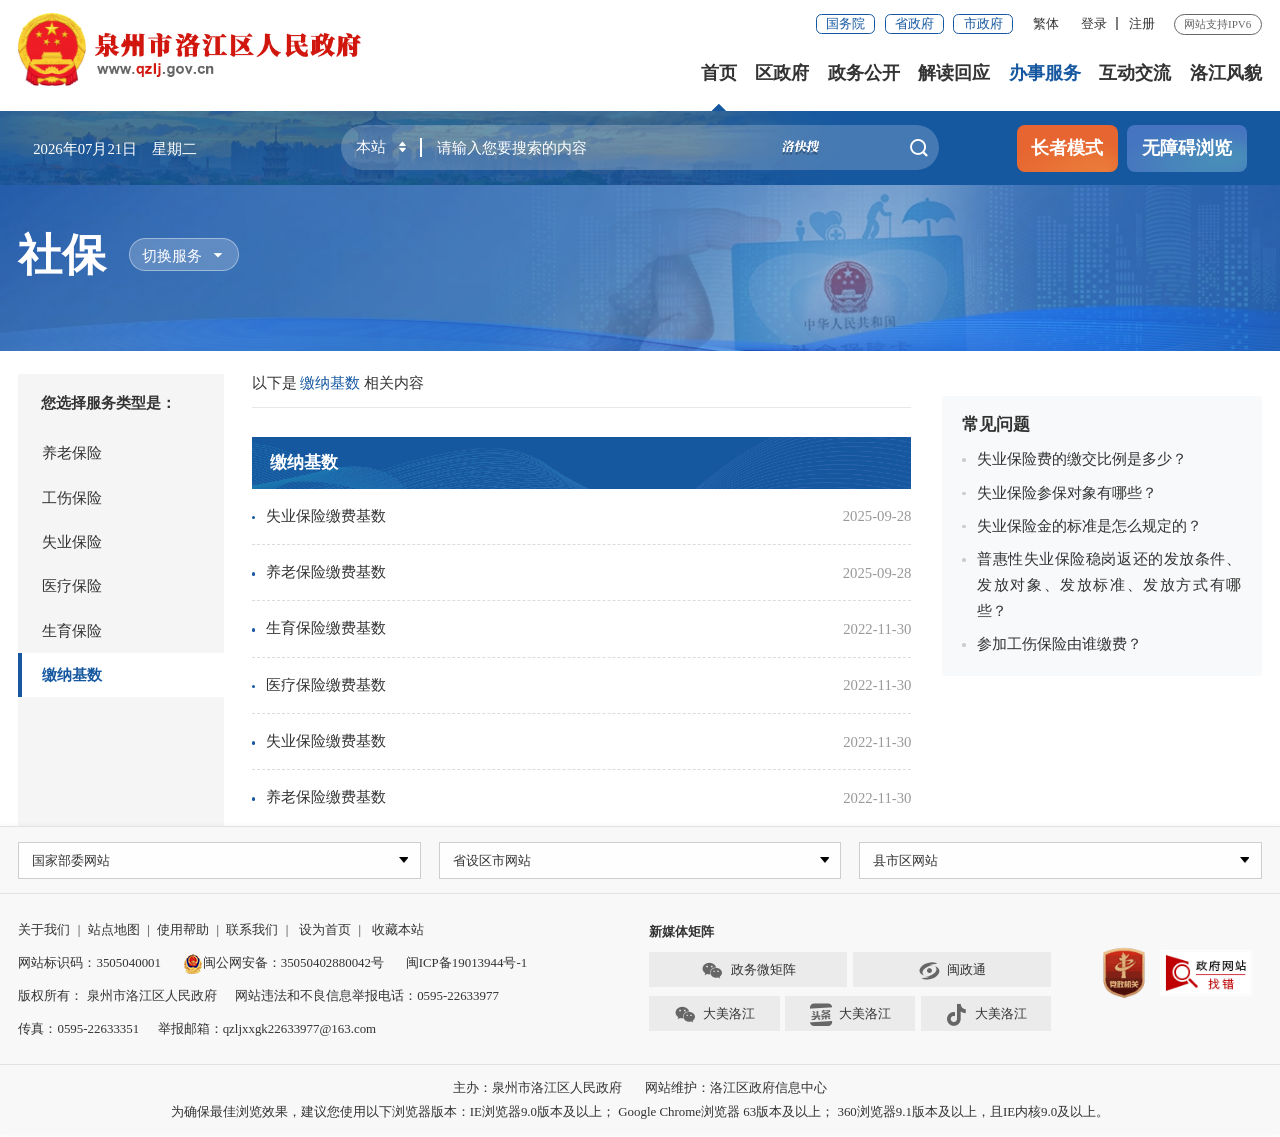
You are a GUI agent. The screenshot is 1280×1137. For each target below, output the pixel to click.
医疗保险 (72, 586)
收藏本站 (398, 931)
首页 (719, 73)
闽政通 (952, 972)
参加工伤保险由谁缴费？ (1059, 644)
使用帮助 (183, 931)
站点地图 (114, 931)
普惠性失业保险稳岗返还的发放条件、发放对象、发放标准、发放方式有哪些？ (1109, 585)
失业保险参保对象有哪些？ (1067, 493)
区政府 (782, 73)
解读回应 (954, 73)
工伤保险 (72, 498)
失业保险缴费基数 (326, 516)
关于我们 (44, 931)
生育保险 (72, 631)
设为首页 (325, 931)
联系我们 (252, 931)
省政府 (914, 23)
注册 (1142, 23)
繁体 (1046, 23)
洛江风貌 (1226, 73)
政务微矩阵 (748, 972)
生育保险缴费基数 (326, 628)
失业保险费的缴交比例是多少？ (1082, 459)
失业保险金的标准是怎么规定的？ (1089, 526)
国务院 (845, 23)
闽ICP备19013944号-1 (466, 964)
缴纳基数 (72, 675)
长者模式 (1067, 148)
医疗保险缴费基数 (326, 685)
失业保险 (72, 542)
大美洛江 (714, 1017)
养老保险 (72, 453)
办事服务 (1045, 73)
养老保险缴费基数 (326, 572)
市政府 (983, 23)
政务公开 (864, 73)
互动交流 (1135, 73)
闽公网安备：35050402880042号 (283, 964)
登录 (1094, 23)
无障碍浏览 (1187, 148)
